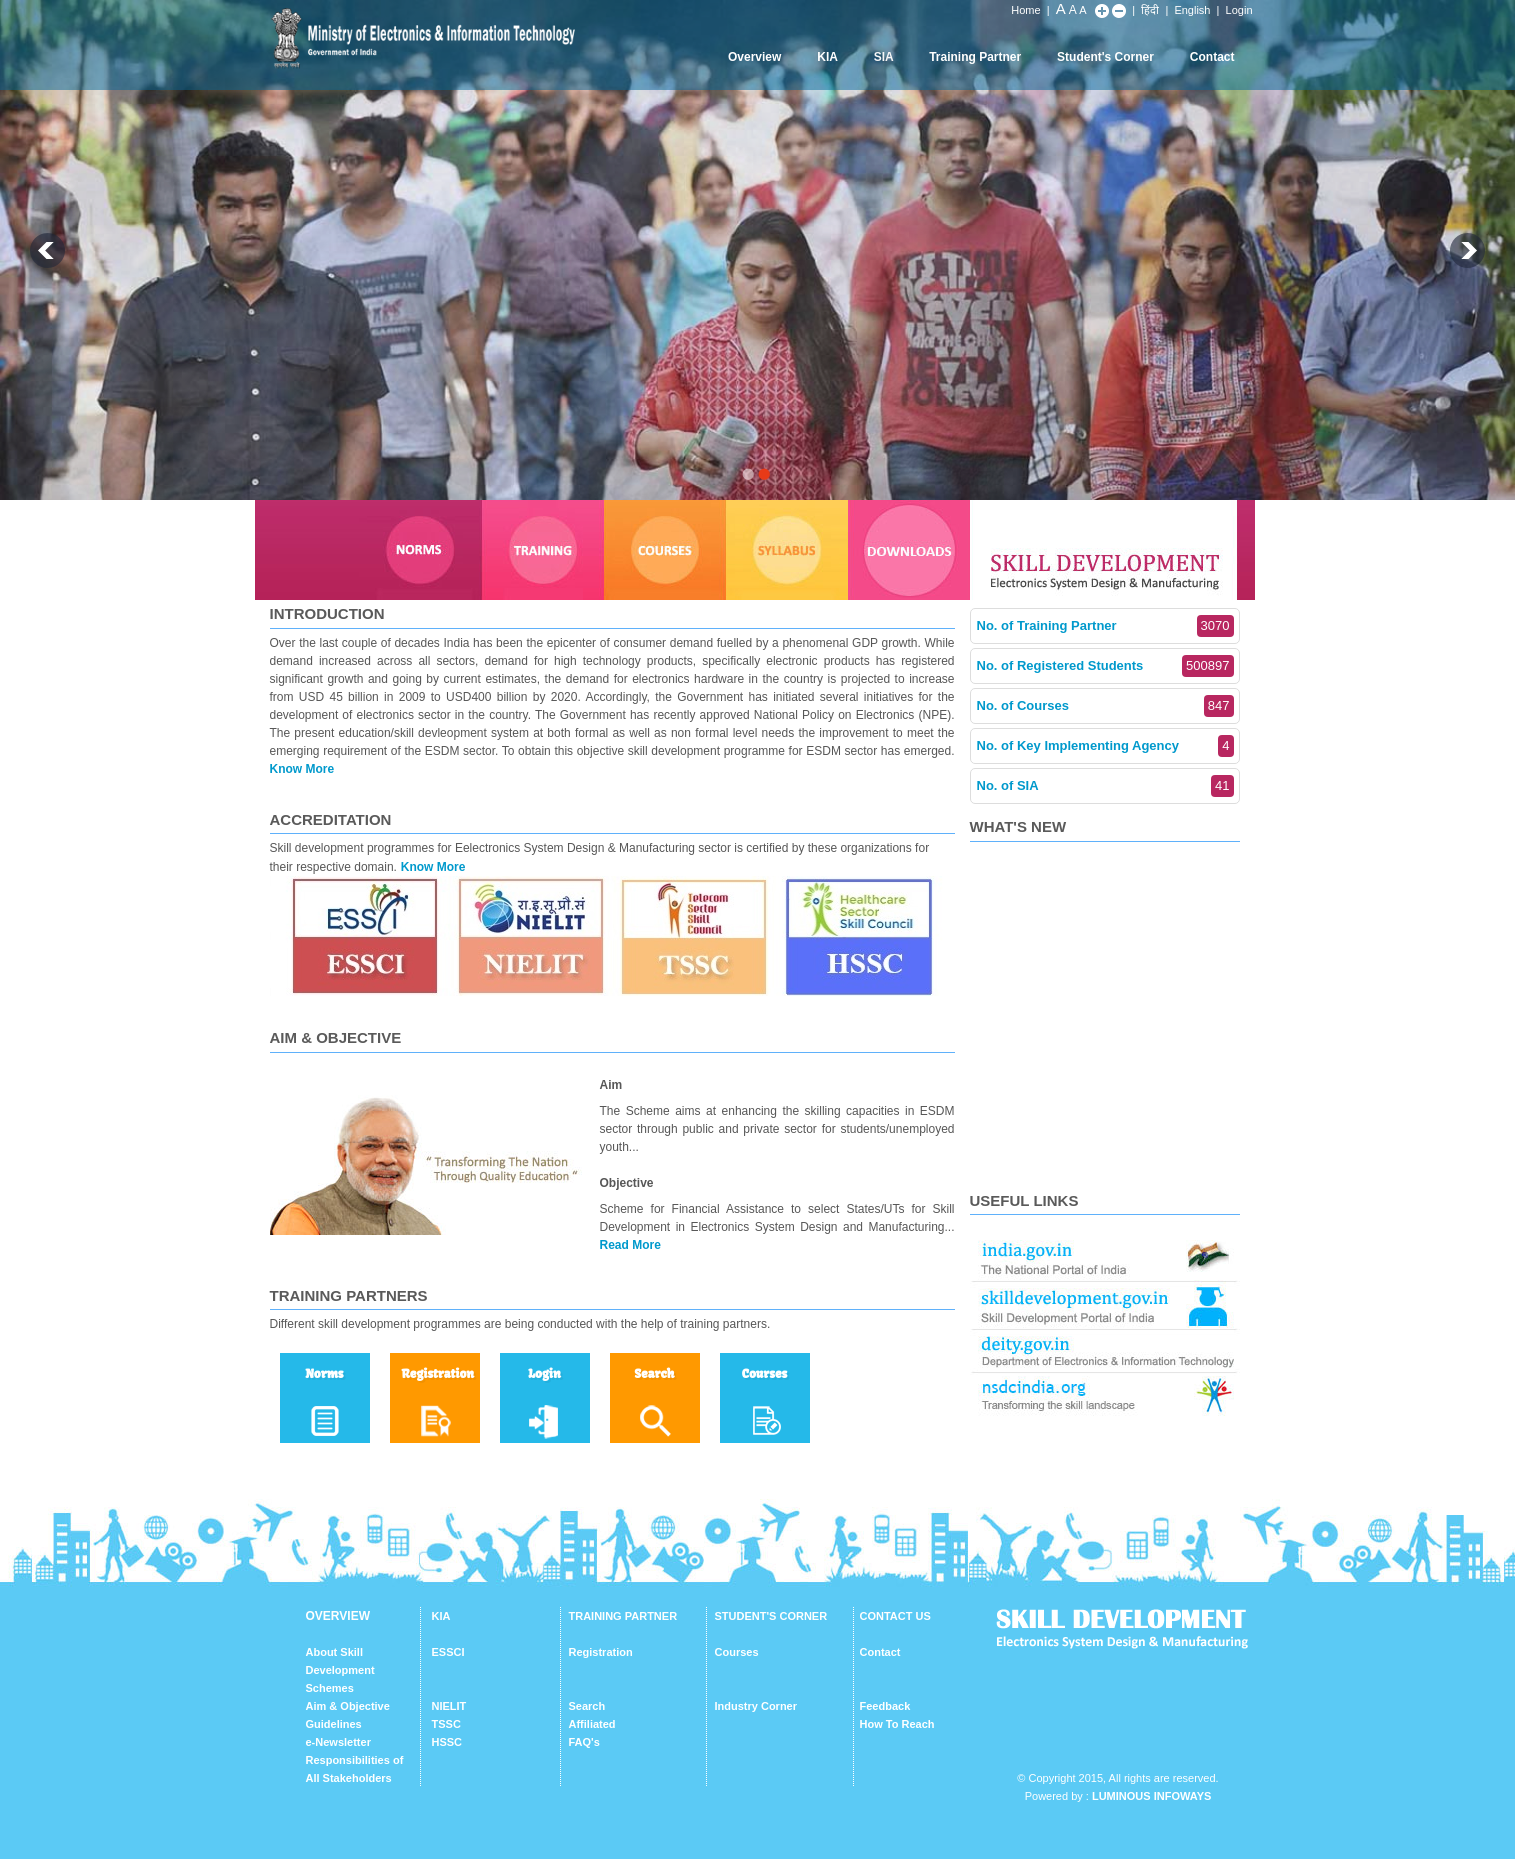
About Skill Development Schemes (340, 1670)
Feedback (885, 1706)
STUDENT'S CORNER (771, 1616)
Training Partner (975, 57)
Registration (601, 1652)
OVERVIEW (338, 1616)
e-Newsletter (338, 1742)
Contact (1212, 57)
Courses (737, 1652)
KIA (827, 57)
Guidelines (334, 1724)
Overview (754, 57)
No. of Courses (1105, 706)
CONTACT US (895, 1616)
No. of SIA (1105, 786)
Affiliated (592, 1724)
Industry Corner (756, 1706)
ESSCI (448, 1652)
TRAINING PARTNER (623, 1616)
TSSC (446, 1724)
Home (1025, 10)
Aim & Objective (348, 1706)
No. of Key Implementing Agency (1105, 746)
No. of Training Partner (1105, 626)
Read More (630, 1245)
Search (587, 1706)
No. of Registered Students (1105, 666)
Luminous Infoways (1151, 1796)
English (1192, 10)
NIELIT (449, 1706)
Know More (302, 769)
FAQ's (584, 1742)
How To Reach (897, 1724)
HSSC (447, 1742)
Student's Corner (1105, 57)
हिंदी (1150, 10)
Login (1239, 10)
